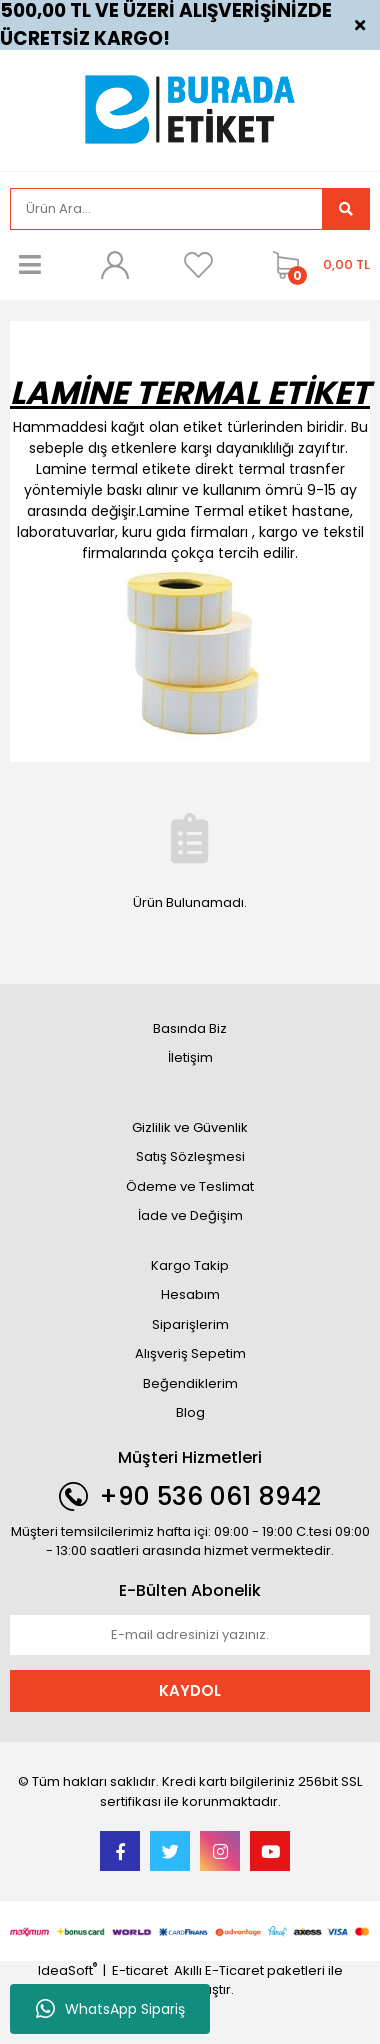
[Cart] (316, 265)
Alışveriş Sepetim (190, 1353)
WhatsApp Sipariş (110, 2009)
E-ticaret (140, 1970)
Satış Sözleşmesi (190, 1156)
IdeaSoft (67, 1970)
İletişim (190, 1057)
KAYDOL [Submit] (190, 1690)
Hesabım (190, 1294)
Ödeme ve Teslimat (190, 1186)
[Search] (166, 209)
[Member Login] (114, 265)
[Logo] (190, 108)
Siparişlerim (190, 1324)
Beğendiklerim (190, 1383)
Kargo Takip (190, 1265)
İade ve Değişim (190, 1215)
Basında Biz (190, 1028)
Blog (190, 1412)
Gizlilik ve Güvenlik (190, 1127)
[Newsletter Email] (190, 1635)
